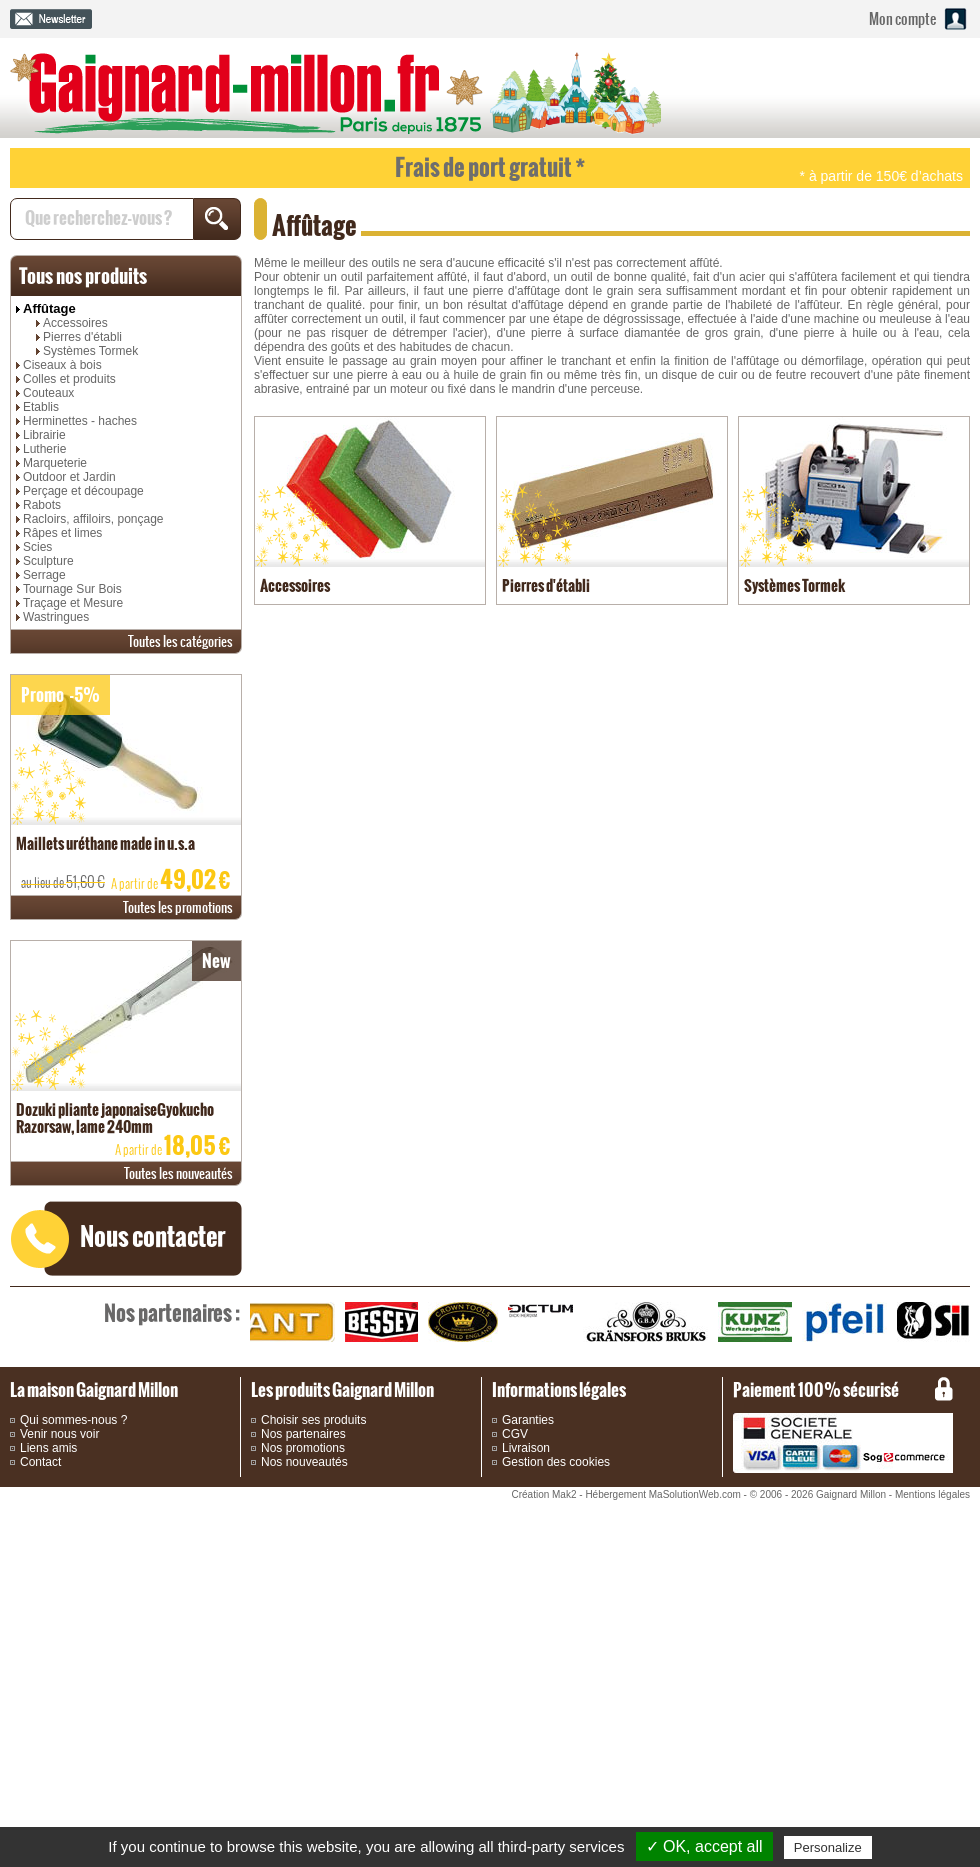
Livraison (526, 1448)
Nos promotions (303, 1448)
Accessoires (75, 323)
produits (83, 276)
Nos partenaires (303, 1434)
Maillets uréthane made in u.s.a (105, 843)
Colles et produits (69, 379)
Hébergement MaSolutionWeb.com (662, 1494)
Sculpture (48, 561)
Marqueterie (55, 463)
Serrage (44, 575)
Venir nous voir (59, 1434)
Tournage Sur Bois (72, 589)
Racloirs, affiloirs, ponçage (93, 519)
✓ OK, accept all (704, 1846)
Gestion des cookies (556, 1462)
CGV (515, 1434)
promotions (178, 907)
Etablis (41, 407)
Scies (37, 547)
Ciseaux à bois (62, 365)
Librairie (44, 435)
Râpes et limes (62, 533)
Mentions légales (932, 1494)
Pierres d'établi (82, 337)
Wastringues (56, 617)
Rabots (42, 505)
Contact (40, 1462)
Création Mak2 (543, 1494)
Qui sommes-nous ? (73, 1420)
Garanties (528, 1420)
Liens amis (48, 1448)
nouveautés (178, 1173)
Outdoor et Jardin (69, 477)
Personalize (828, 1847)
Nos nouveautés (304, 1462)
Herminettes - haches (80, 421)
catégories (180, 641)
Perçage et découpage (83, 491)
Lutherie (44, 449)
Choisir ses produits (313, 1420)
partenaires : (172, 1313)
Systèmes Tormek (90, 351)
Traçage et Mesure (73, 603)
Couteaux (48, 393)
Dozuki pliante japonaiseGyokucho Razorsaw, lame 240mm (115, 1118)
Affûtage (49, 308)
